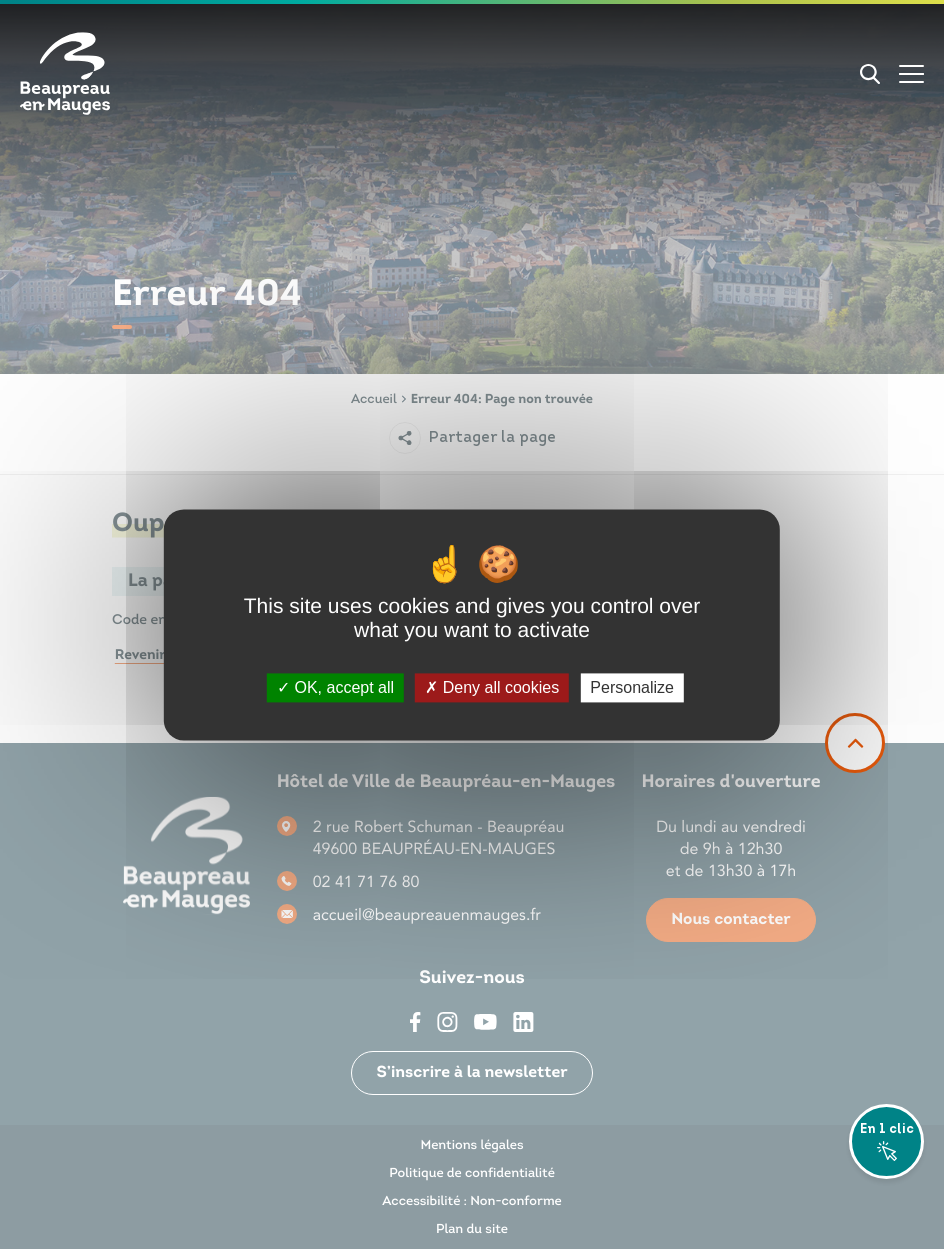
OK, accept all (335, 687)
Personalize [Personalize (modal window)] (632, 687)
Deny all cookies (492, 687)
